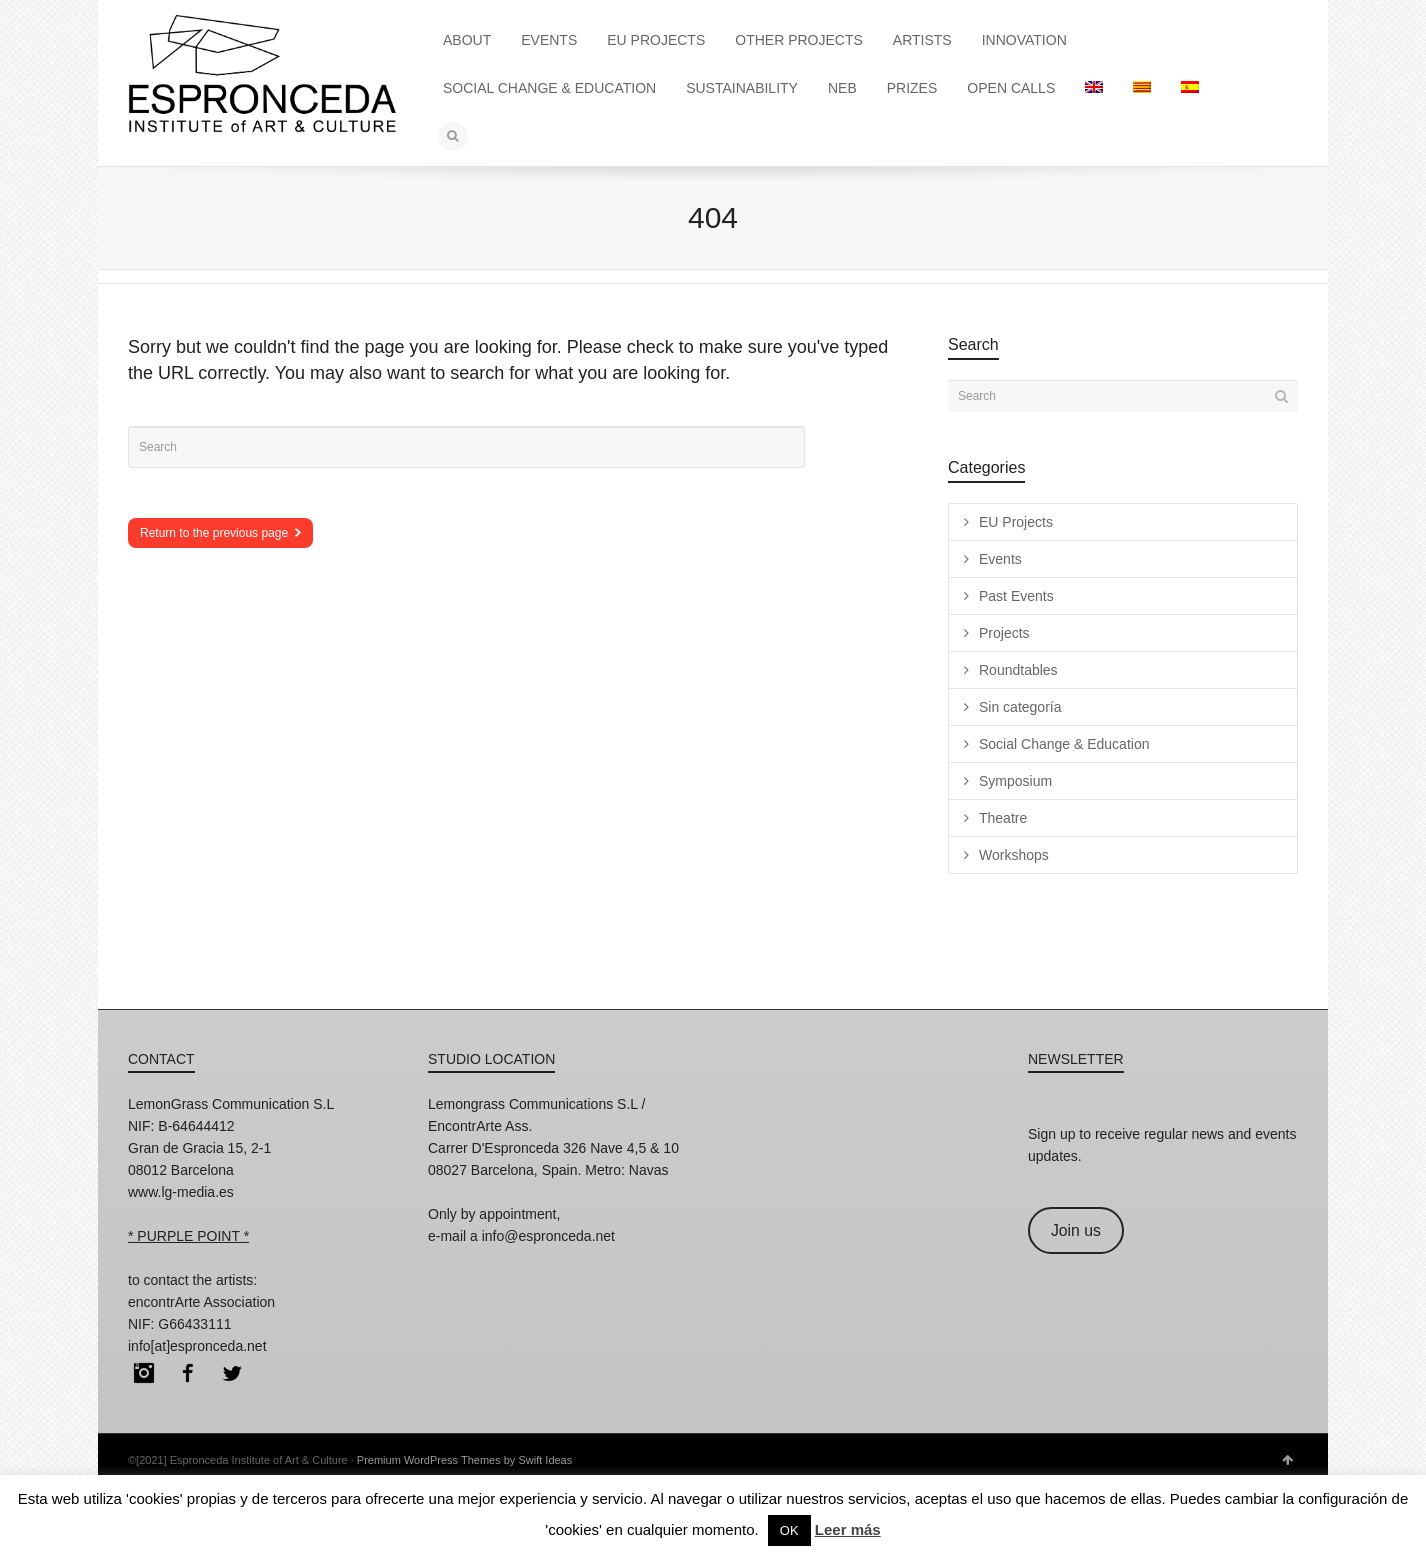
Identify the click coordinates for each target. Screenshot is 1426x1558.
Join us (1076, 1230)
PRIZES (912, 88)
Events (1000, 559)
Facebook (188, 1373)
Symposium (1015, 781)
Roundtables (1018, 670)
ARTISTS (922, 40)
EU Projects (1016, 522)
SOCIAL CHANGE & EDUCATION (549, 88)
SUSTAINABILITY (742, 88)
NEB (842, 88)
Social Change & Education (1064, 744)
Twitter (232, 1373)
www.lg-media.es (181, 1192)
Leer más (848, 1529)
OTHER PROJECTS (799, 40)
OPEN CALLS (1011, 88)
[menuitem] (1094, 88)
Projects (1004, 633)
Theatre (1003, 818)
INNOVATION (1024, 40)
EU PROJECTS (656, 40)
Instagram (144, 1373)
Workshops (1014, 855)
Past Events (1016, 596)
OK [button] (789, 1530)
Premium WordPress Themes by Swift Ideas (464, 1460)
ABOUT (467, 40)
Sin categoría (1020, 707)
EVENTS (549, 40)
